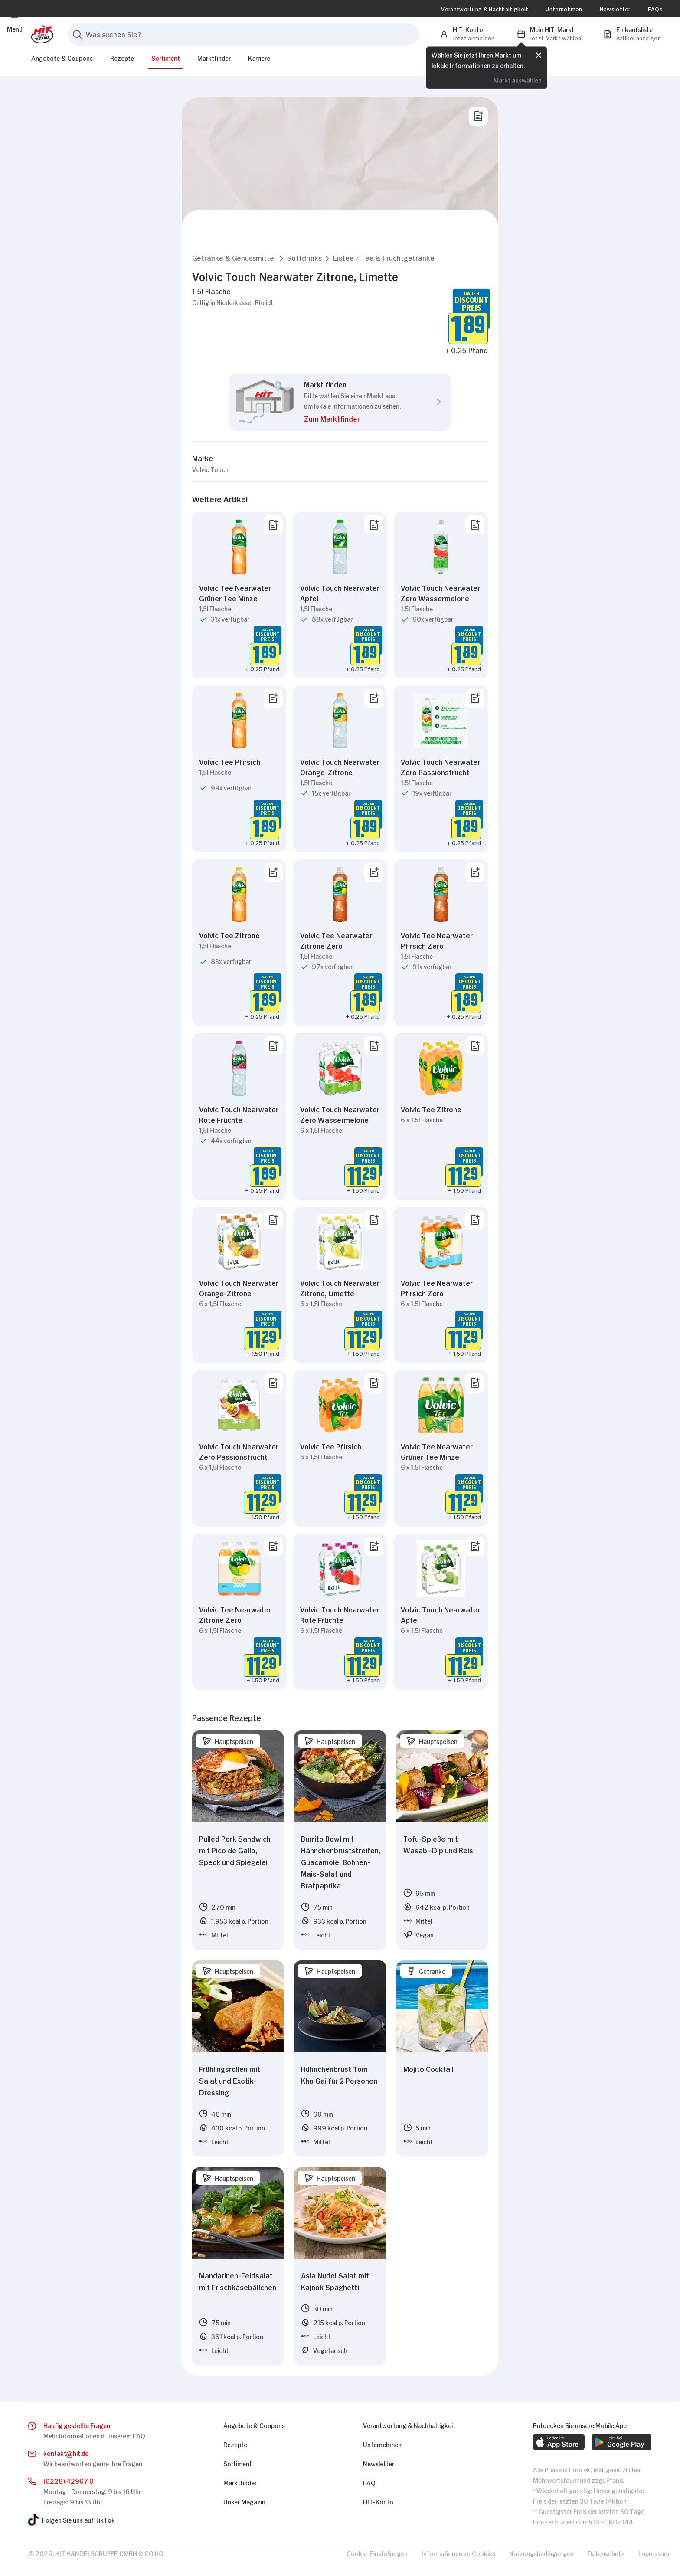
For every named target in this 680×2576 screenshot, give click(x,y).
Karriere (259, 57)
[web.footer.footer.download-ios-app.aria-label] (559, 2442)
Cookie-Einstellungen (377, 2553)
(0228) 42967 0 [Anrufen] (68, 2480)
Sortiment (165, 57)
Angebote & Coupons (62, 57)
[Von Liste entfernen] (273, 524)
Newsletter (615, 8)
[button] (234, 257)
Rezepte (122, 57)
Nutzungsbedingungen (541, 2553)
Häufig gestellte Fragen (76, 2425)
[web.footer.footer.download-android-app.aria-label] (621, 2442)
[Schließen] (538, 55)
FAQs (655, 8)
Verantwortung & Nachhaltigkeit (484, 8)
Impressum (653, 2553)
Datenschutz (606, 2553)
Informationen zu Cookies (458, 2553)
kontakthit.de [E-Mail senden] (65, 2453)
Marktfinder (214, 57)
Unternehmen (564, 8)
